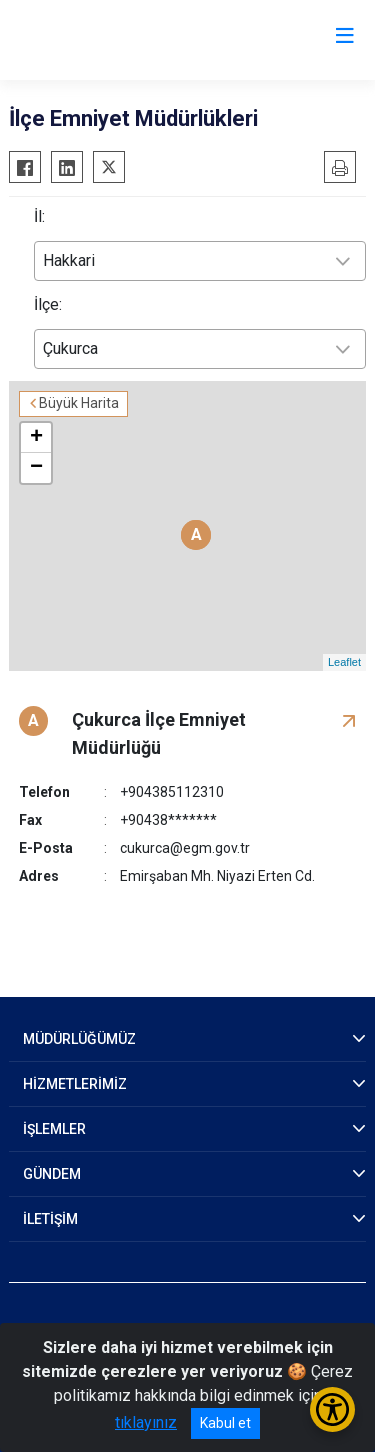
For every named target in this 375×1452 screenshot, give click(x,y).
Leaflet (344, 662)
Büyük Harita (79, 403)
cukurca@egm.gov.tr (185, 848)
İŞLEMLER (54, 1129)
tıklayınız (146, 1422)
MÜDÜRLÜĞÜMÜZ (79, 1039)
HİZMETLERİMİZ (75, 1084)
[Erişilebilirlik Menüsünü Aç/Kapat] (332, 1409)
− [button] (36, 468)
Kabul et (225, 1423)
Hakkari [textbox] (69, 260)
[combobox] (200, 261)
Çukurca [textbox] (70, 348)
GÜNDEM (52, 1174)
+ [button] (36, 438)
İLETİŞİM (50, 1219)
